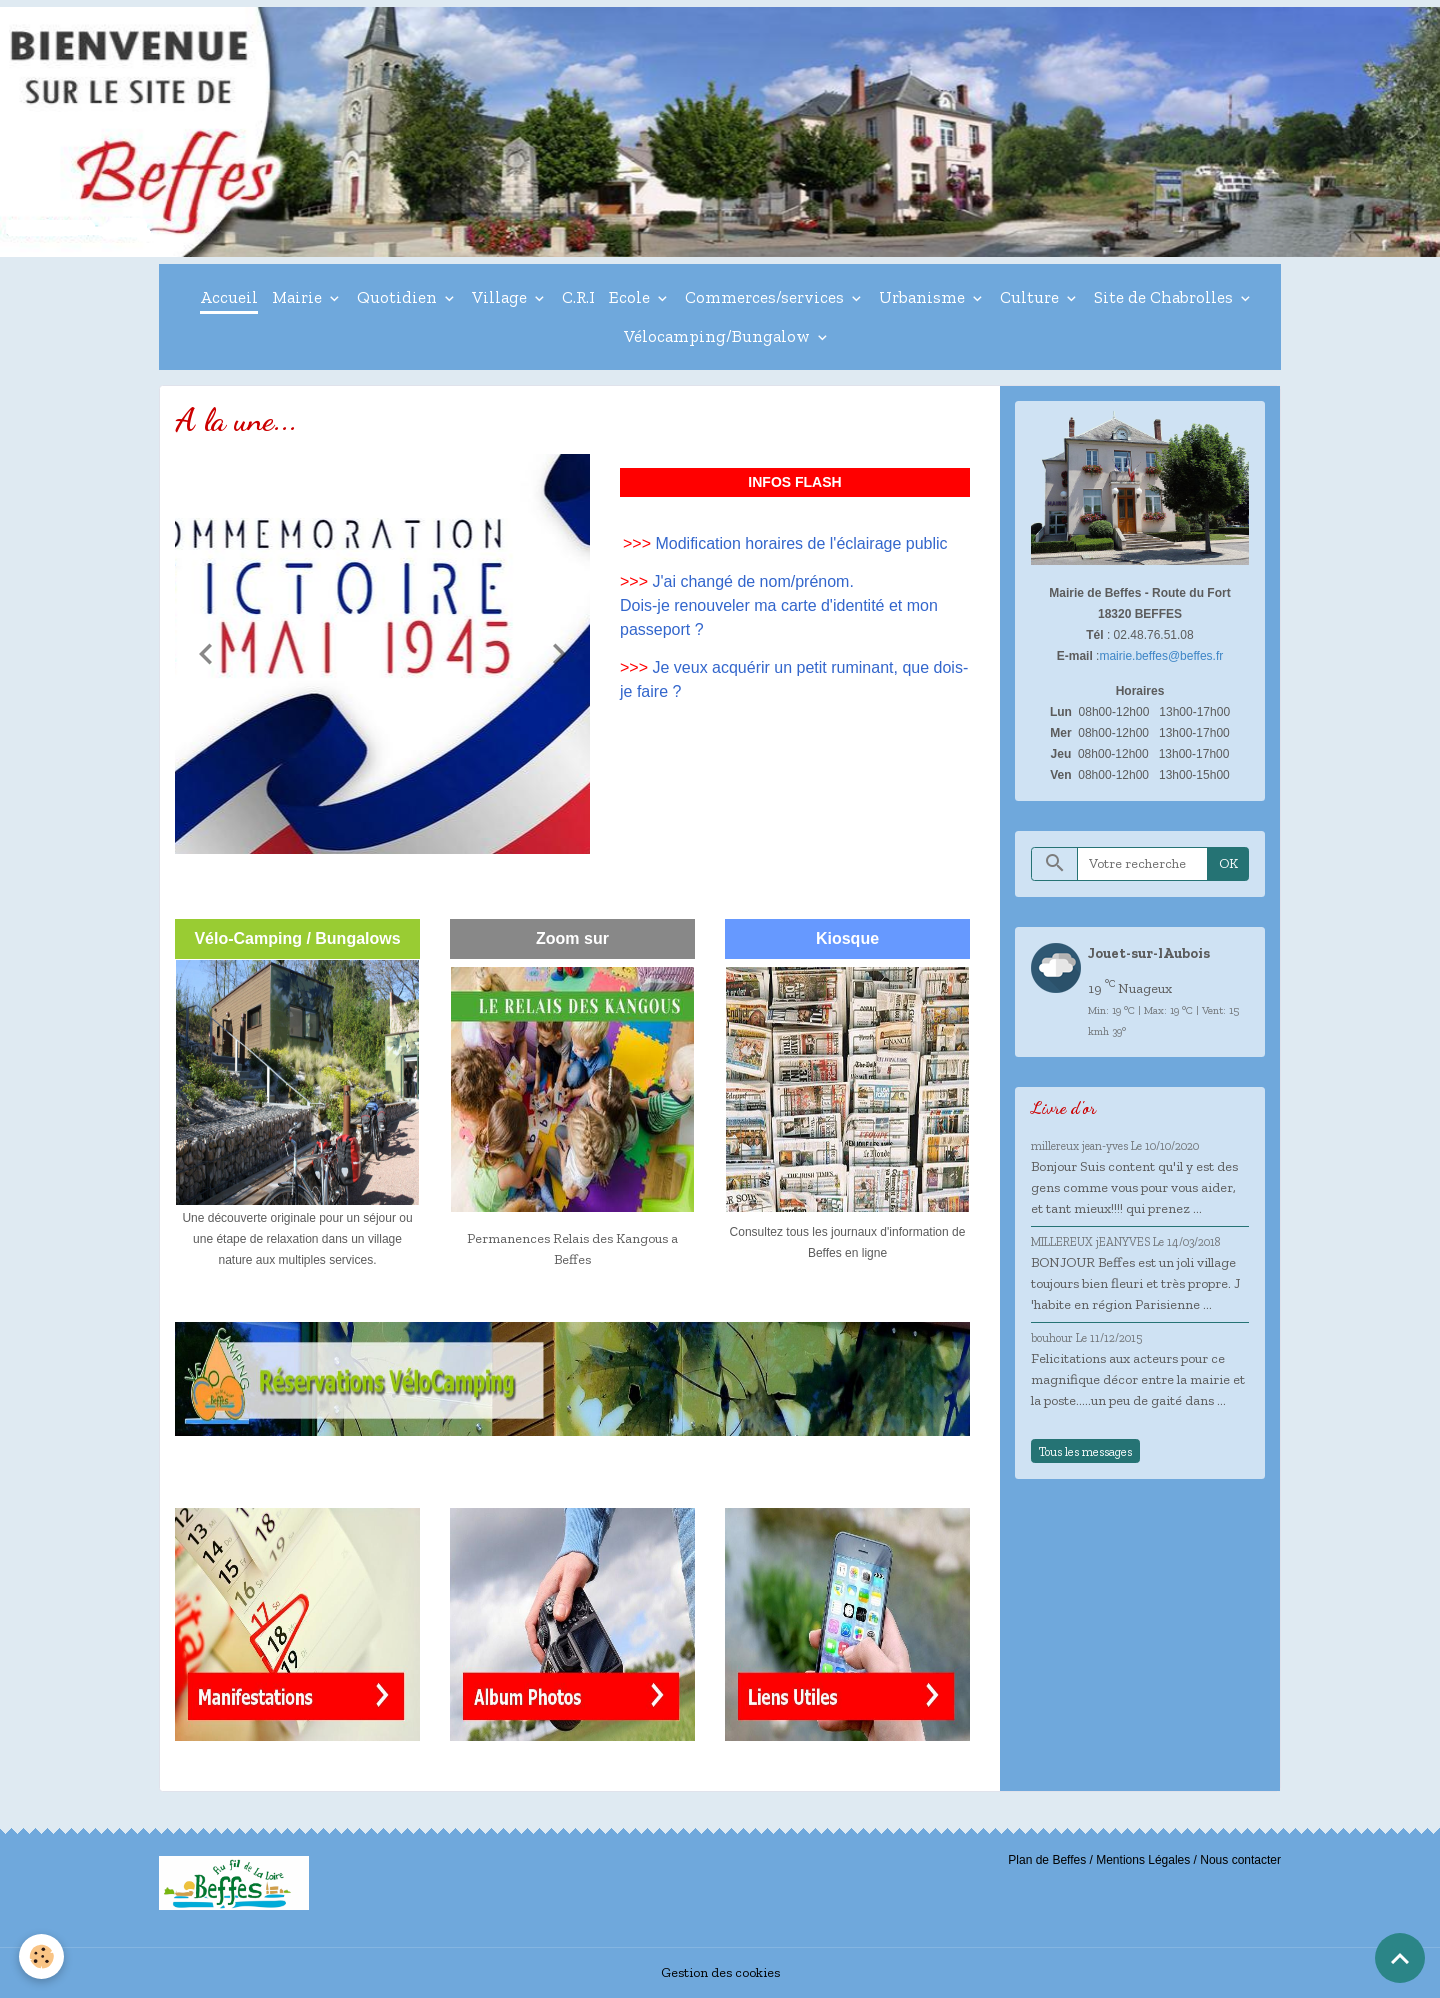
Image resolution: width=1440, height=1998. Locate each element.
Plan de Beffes (1047, 1860)
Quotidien (399, 297)
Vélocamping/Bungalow (719, 336)
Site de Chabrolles (1165, 297)
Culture (1031, 297)
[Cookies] (42, 1956)
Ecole (631, 297)
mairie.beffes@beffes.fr (1161, 656)
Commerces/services (766, 297)
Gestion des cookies (720, 1972)
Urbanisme (924, 297)
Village (501, 297)
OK (1228, 863)
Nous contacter (1240, 1860)
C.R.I (578, 297)
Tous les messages (1085, 1451)
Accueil (229, 297)
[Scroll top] (1400, 1958)
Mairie (299, 297)
